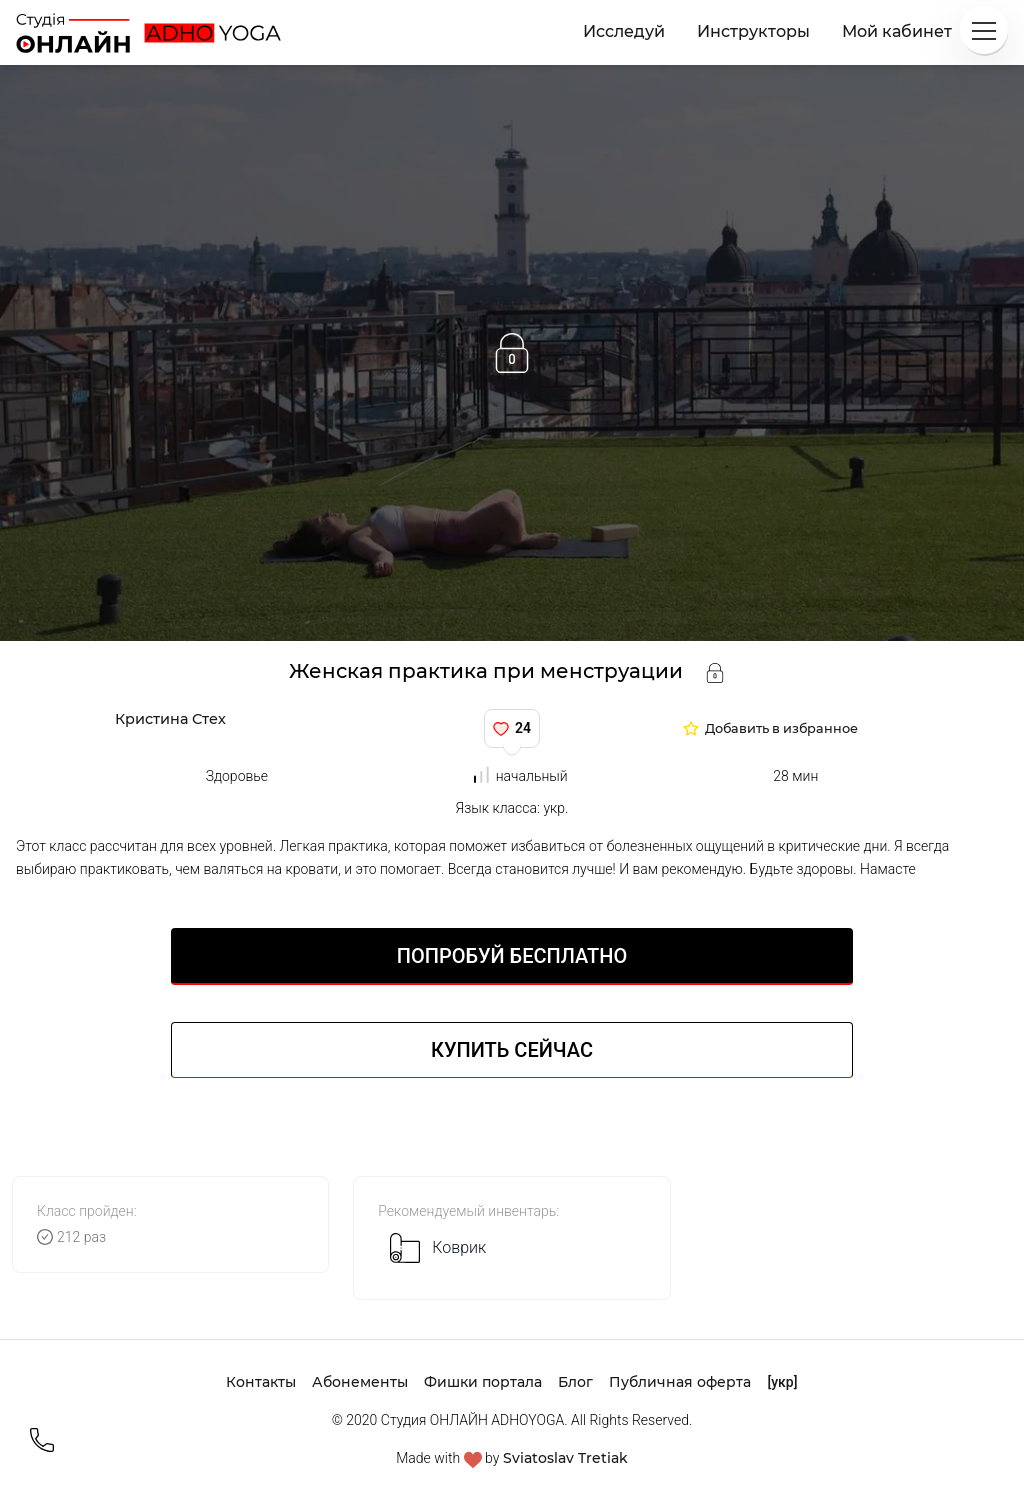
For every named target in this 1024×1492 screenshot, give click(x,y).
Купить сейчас (512, 1050)
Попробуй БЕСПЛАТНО (512, 956)
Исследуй (624, 31)
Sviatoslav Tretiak (565, 1458)
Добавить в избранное (781, 729)
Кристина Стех (170, 719)
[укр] (782, 1382)
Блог (575, 1382)
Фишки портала (483, 1382)
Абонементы (360, 1382)
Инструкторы (753, 31)
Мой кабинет (897, 31)
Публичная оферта (680, 1382)
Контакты (261, 1382)
